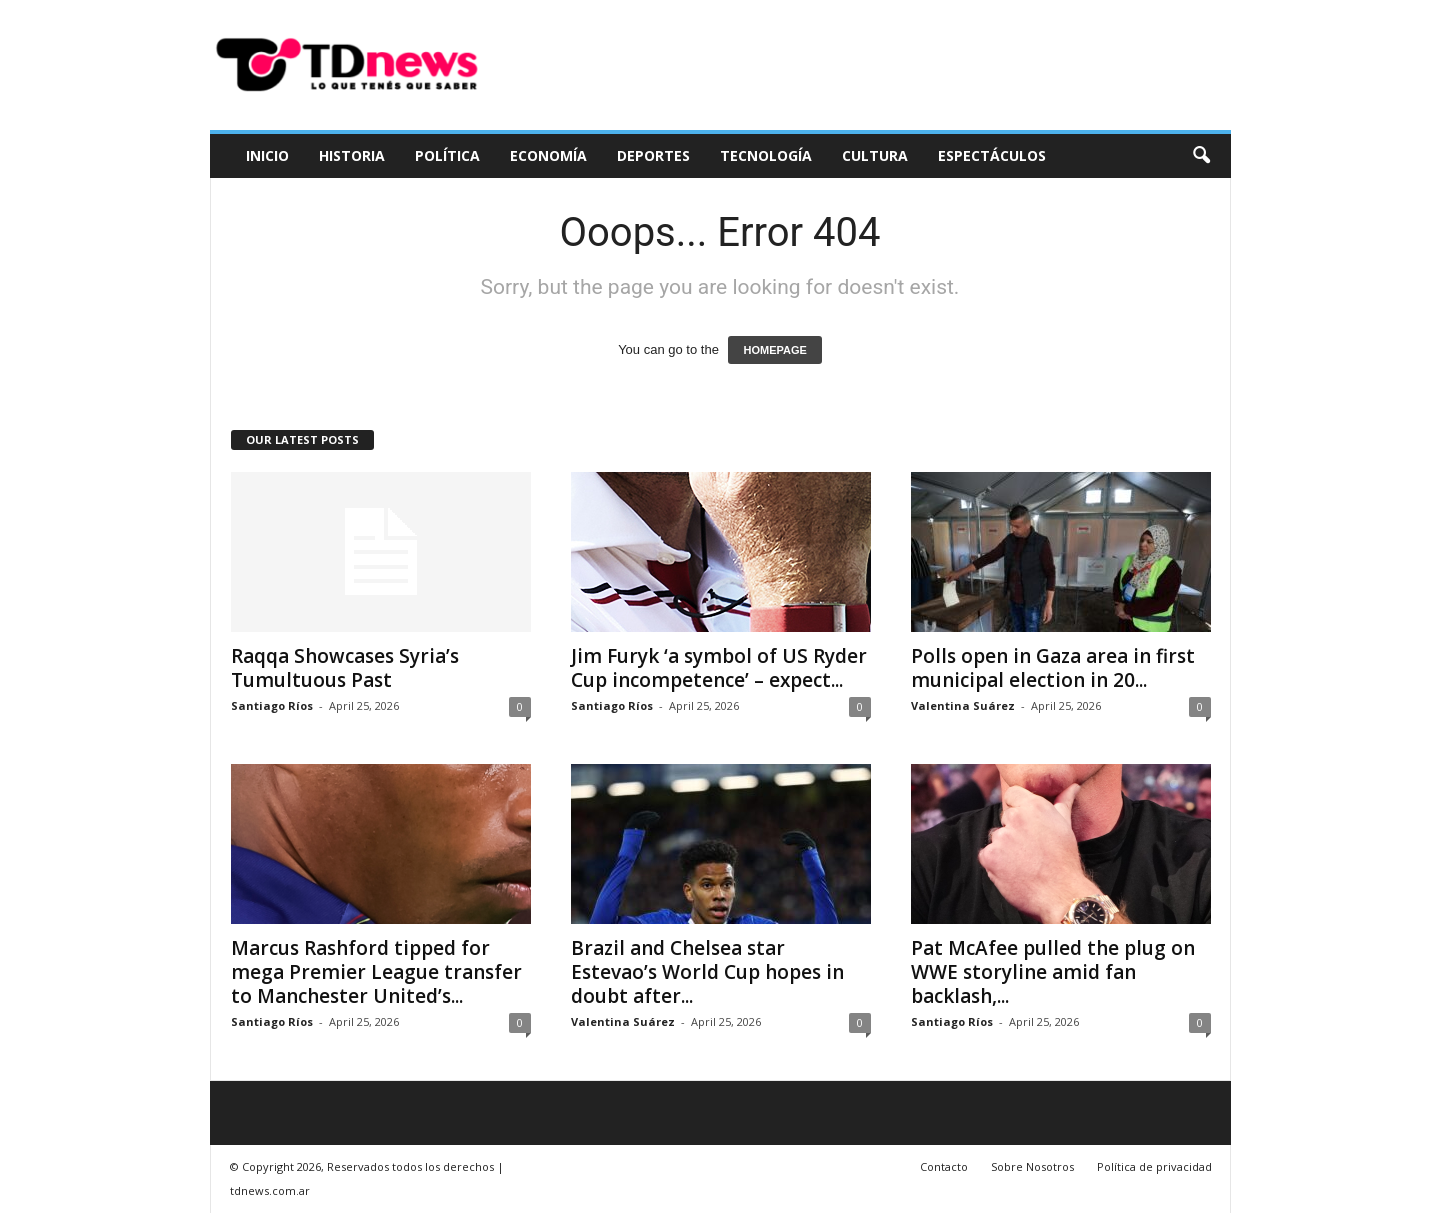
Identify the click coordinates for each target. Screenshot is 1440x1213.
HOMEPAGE (774, 350)
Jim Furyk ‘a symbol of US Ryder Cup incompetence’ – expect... (719, 668)
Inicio (267, 155)
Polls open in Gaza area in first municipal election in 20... (1053, 668)
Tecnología (766, 155)
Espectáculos (992, 155)
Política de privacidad (1154, 1166)
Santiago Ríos (272, 705)
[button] (1201, 156)
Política (447, 155)
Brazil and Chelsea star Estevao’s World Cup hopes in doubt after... (707, 972)
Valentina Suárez (963, 705)
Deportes (653, 155)
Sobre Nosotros (1032, 1166)
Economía (548, 155)
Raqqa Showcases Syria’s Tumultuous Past (345, 668)
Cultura (875, 155)
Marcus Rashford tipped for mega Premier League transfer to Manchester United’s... (376, 972)
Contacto (944, 1166)
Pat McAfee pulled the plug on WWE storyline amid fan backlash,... (1053, 972)
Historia (352, 155)
